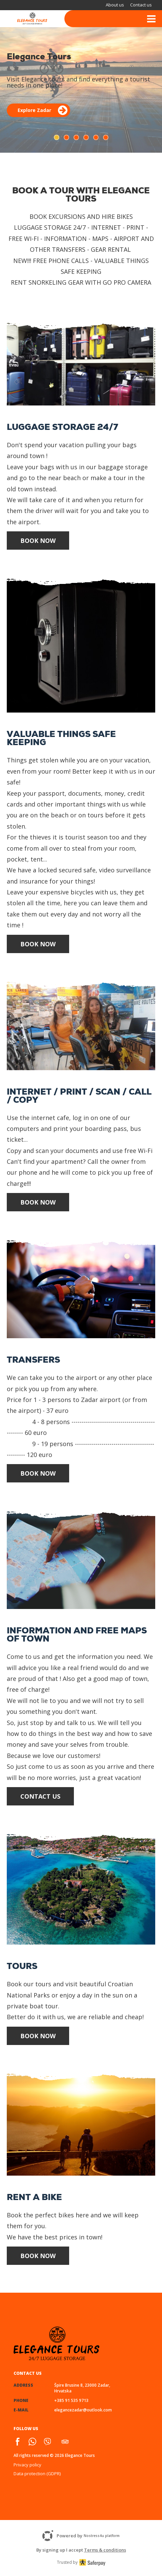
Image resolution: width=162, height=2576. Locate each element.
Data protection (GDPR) (37, 2473)
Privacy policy (27, 2465)
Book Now (38, 540)
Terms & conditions (105, 2550)
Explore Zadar (42, 110)
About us (115, 5)
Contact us (141, 5)
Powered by (81, 2535)
